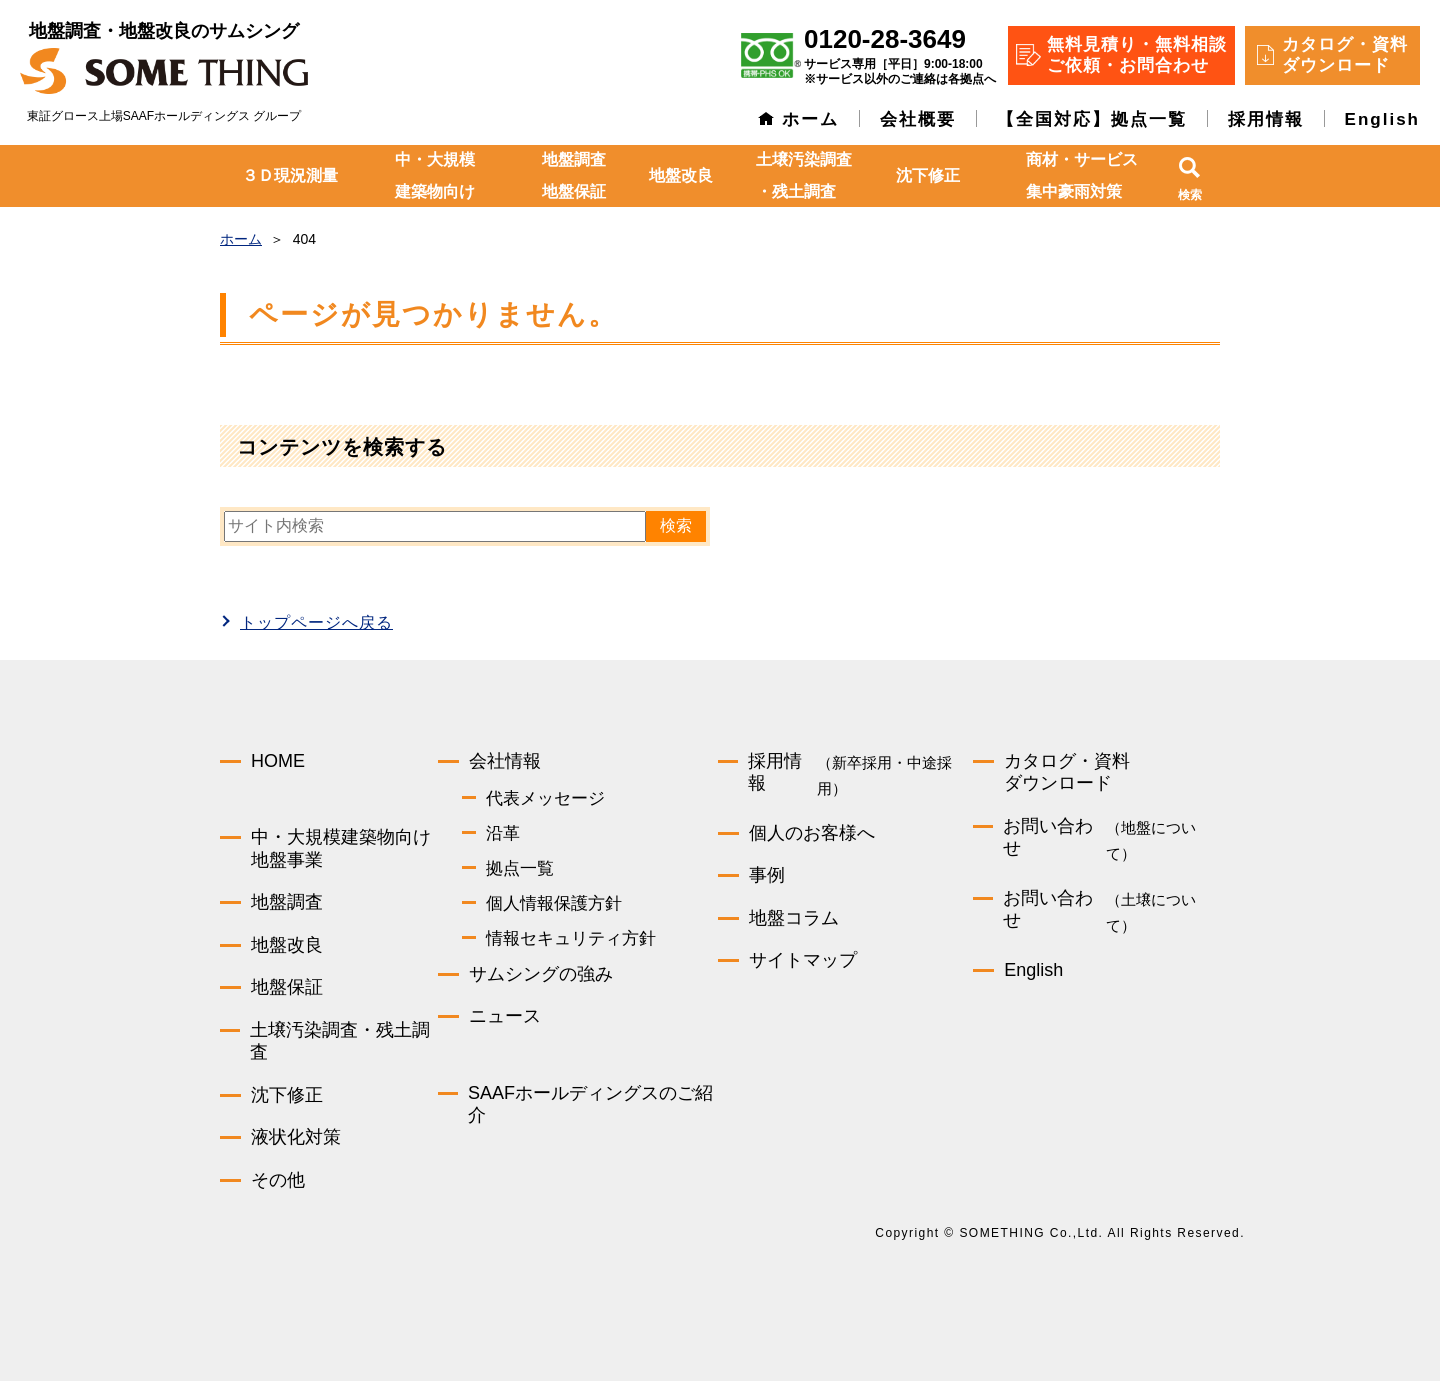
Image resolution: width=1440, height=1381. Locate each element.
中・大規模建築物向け (435, 175)
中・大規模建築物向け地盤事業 (341, 848)
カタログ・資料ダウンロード (1067, 772)
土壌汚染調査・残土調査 (804, 175)
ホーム (810, 119)
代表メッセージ (545, 798)
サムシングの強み (541, 974)
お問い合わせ (1111, 841)
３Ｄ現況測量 (290, 175)
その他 (278, 1180)
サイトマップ (803, 960)
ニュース (505, 1016)
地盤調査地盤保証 (574, 175)
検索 (1190, 195)
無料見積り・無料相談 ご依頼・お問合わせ (1137, 55)
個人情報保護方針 (554, 903)
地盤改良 (681, 175)
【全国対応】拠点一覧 (1092, 119)
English (1382, 119)
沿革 (503, 833)
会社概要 (918, 119)
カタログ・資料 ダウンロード (1345, 55)
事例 (767, 875)
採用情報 (1266, 119)
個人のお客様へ (812, 833)
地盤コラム (794, 918)
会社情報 (505, 761)
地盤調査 (287, 902)
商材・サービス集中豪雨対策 (1082, 175)
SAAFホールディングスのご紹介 (590, 1104)
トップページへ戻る (316, 622)
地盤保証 (287, 987)
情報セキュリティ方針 (571, 938)
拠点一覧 (520, 868)
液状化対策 (296, 1137)
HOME (278, 761)
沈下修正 (928, 175)
